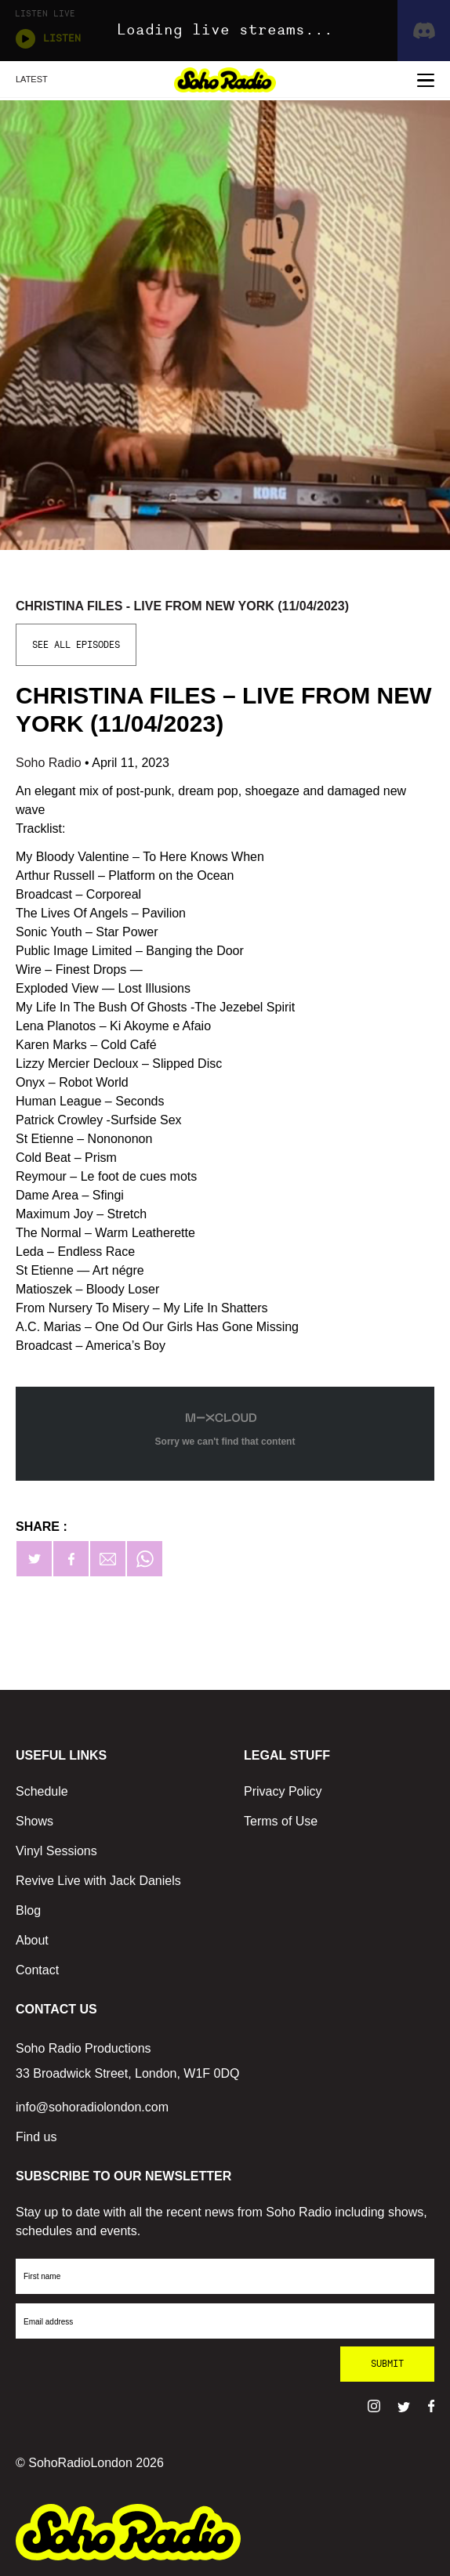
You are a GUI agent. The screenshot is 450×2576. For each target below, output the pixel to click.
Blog (28, 1910)
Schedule (42, 1791)
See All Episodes (76, 644)
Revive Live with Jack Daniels (98, 1880)
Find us (36, 2137)
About (32, 1940)
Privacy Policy (283, 1791)
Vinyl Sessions (56, 1851)
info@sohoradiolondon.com (92, 2107)
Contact (37, 1970)
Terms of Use (281, 1821)
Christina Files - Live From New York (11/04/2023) (182, 606)
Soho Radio (50, 762)
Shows (34, 1821)
